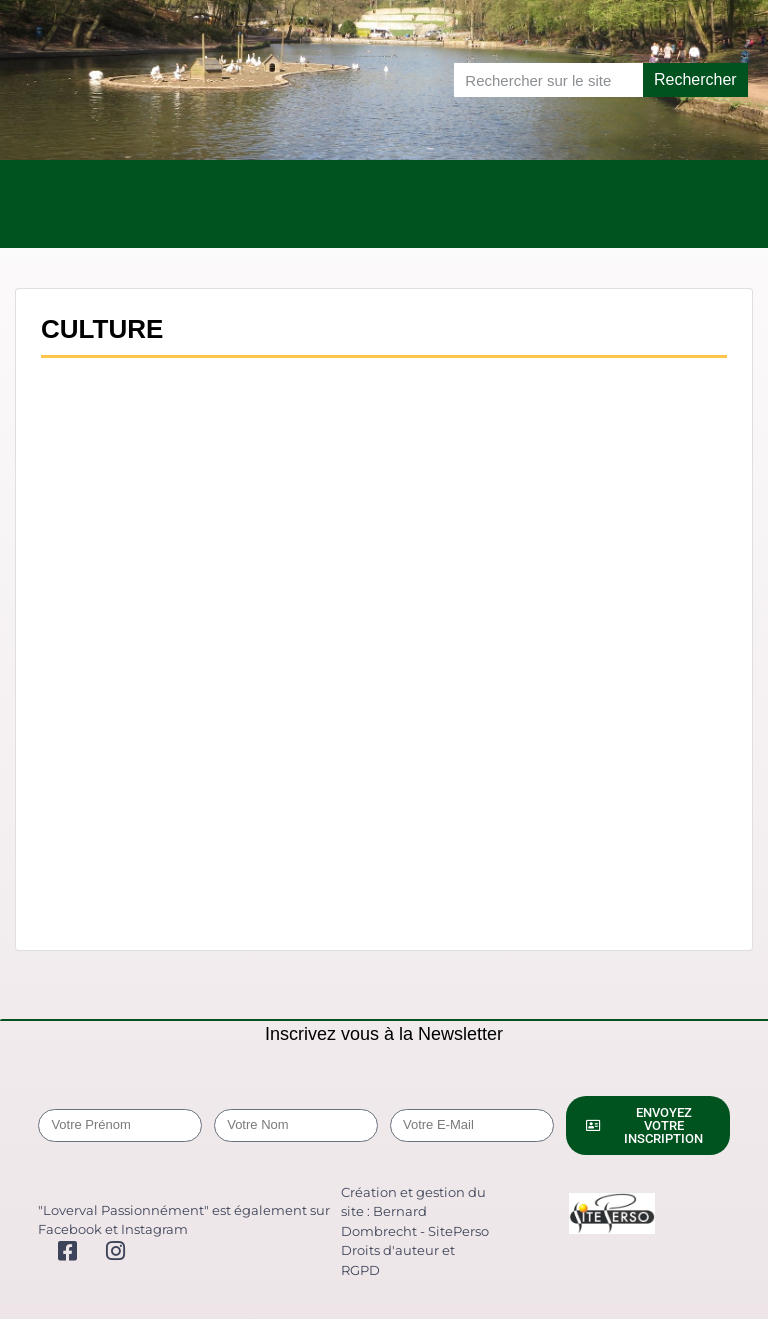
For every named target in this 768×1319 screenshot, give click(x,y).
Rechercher (695, 79)
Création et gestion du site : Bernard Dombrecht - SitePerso (415, 1211)
